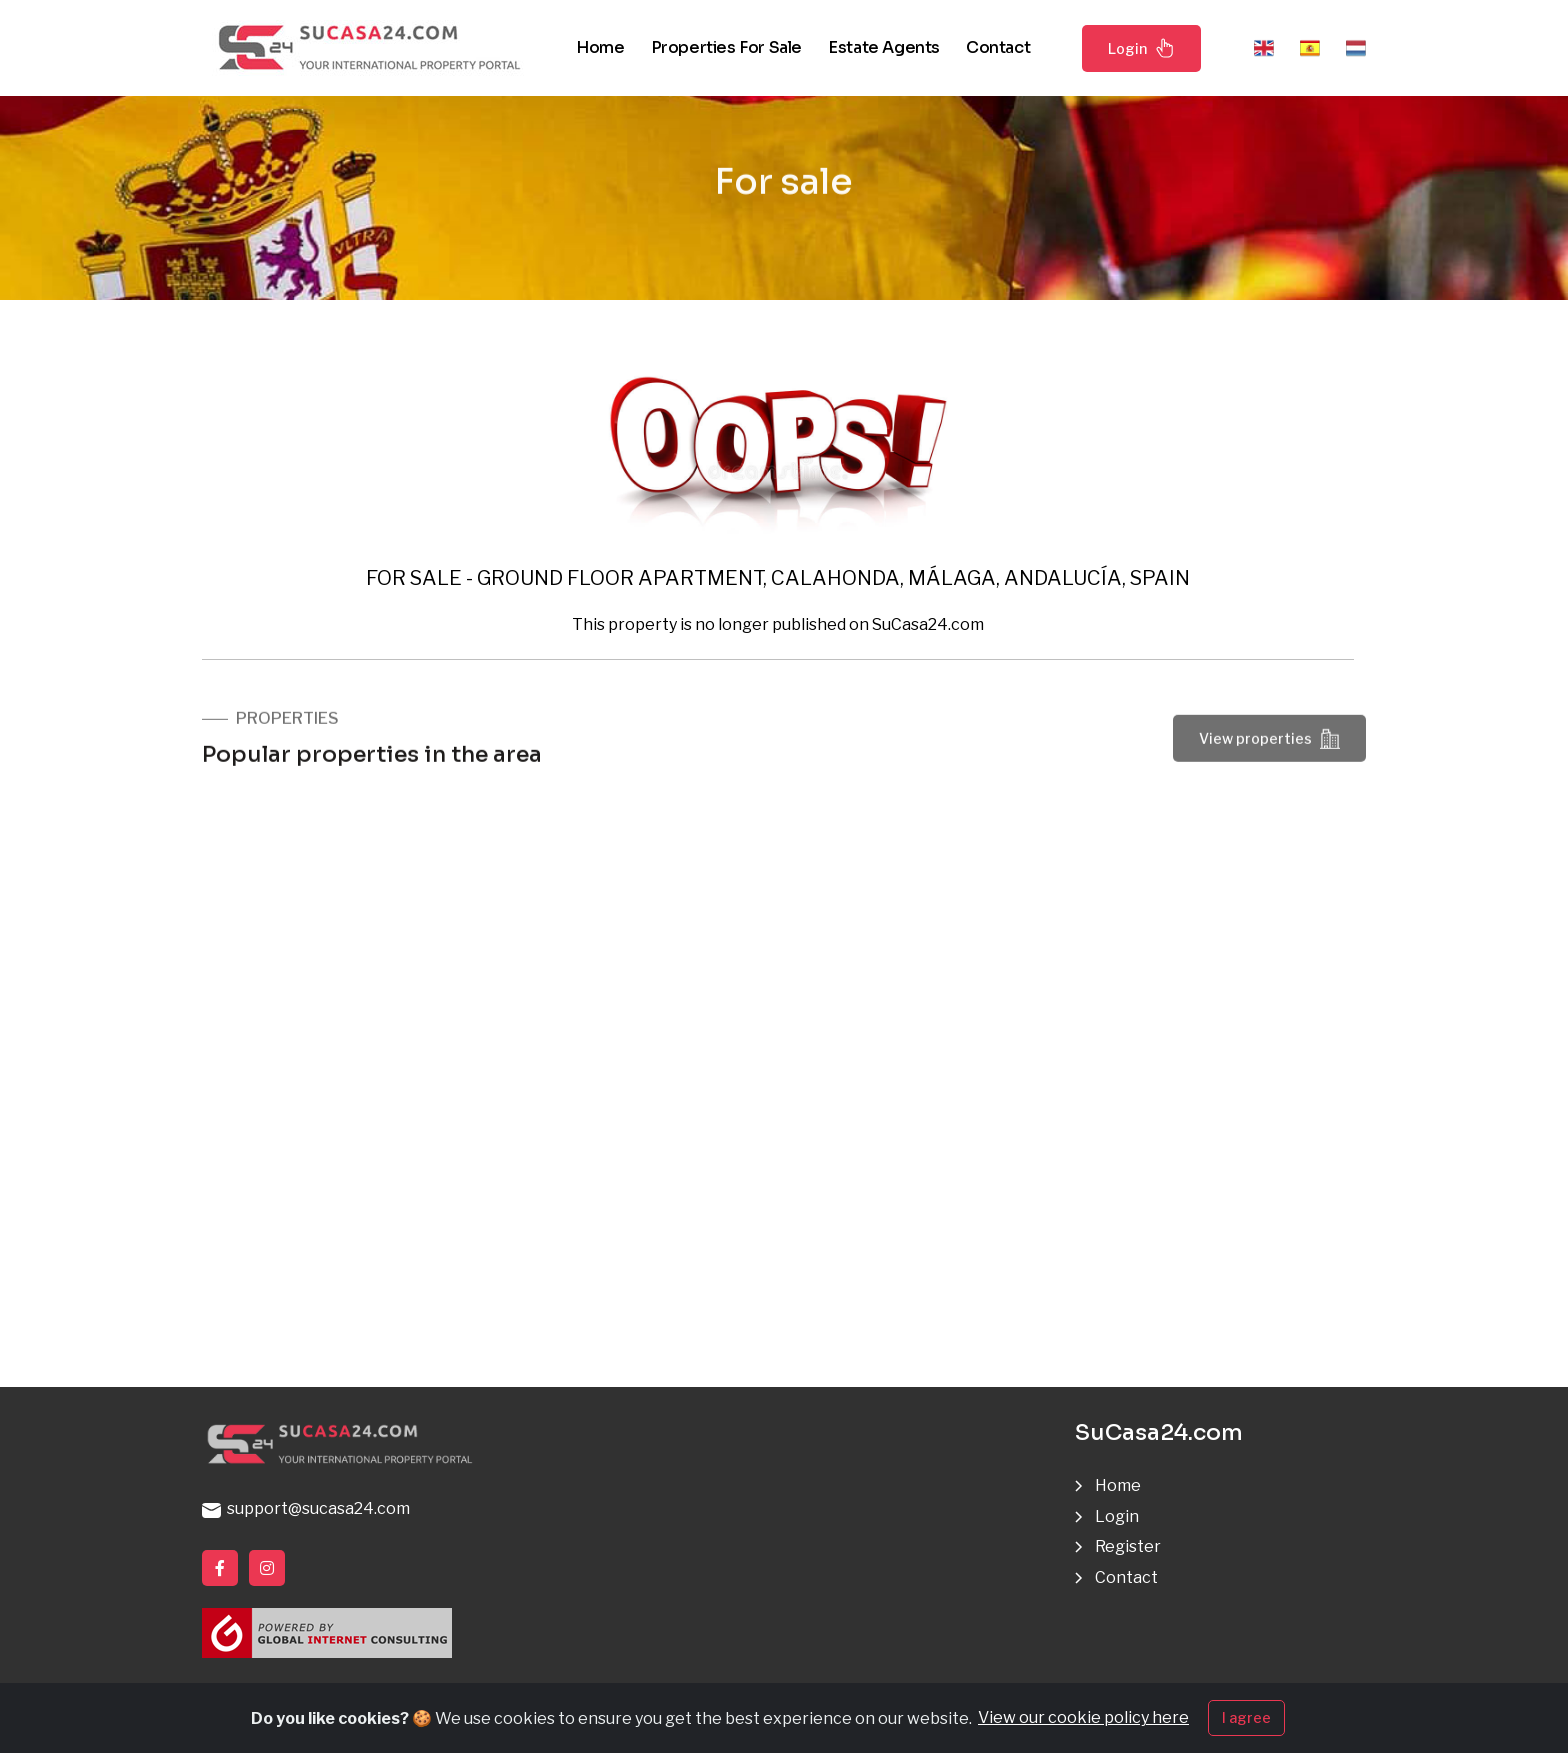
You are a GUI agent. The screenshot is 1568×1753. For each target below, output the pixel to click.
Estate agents (884, 47)
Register (1128, 1546)
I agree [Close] (1246, 1721)
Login (1141, 48)
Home (600, 47)
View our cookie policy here (1083, 1721)
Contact (998, 47)
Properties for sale (726, 47)
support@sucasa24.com (306, 1508)
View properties (1269, 743)
